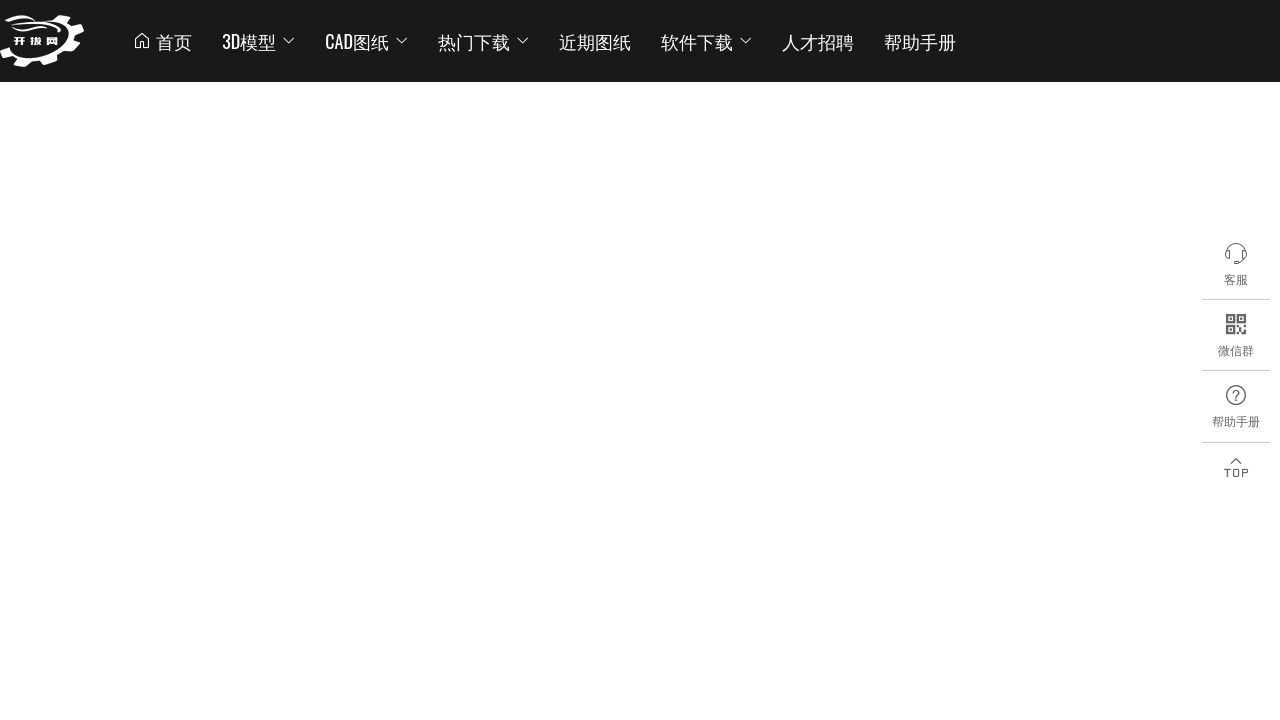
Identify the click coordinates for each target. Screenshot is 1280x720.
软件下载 (706, 41)
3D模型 (258, 41)
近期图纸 (595, 41)
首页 (162, 41)
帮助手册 (920, 41)
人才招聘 (818, 41)
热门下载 (483, 41)
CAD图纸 (366, 41)
